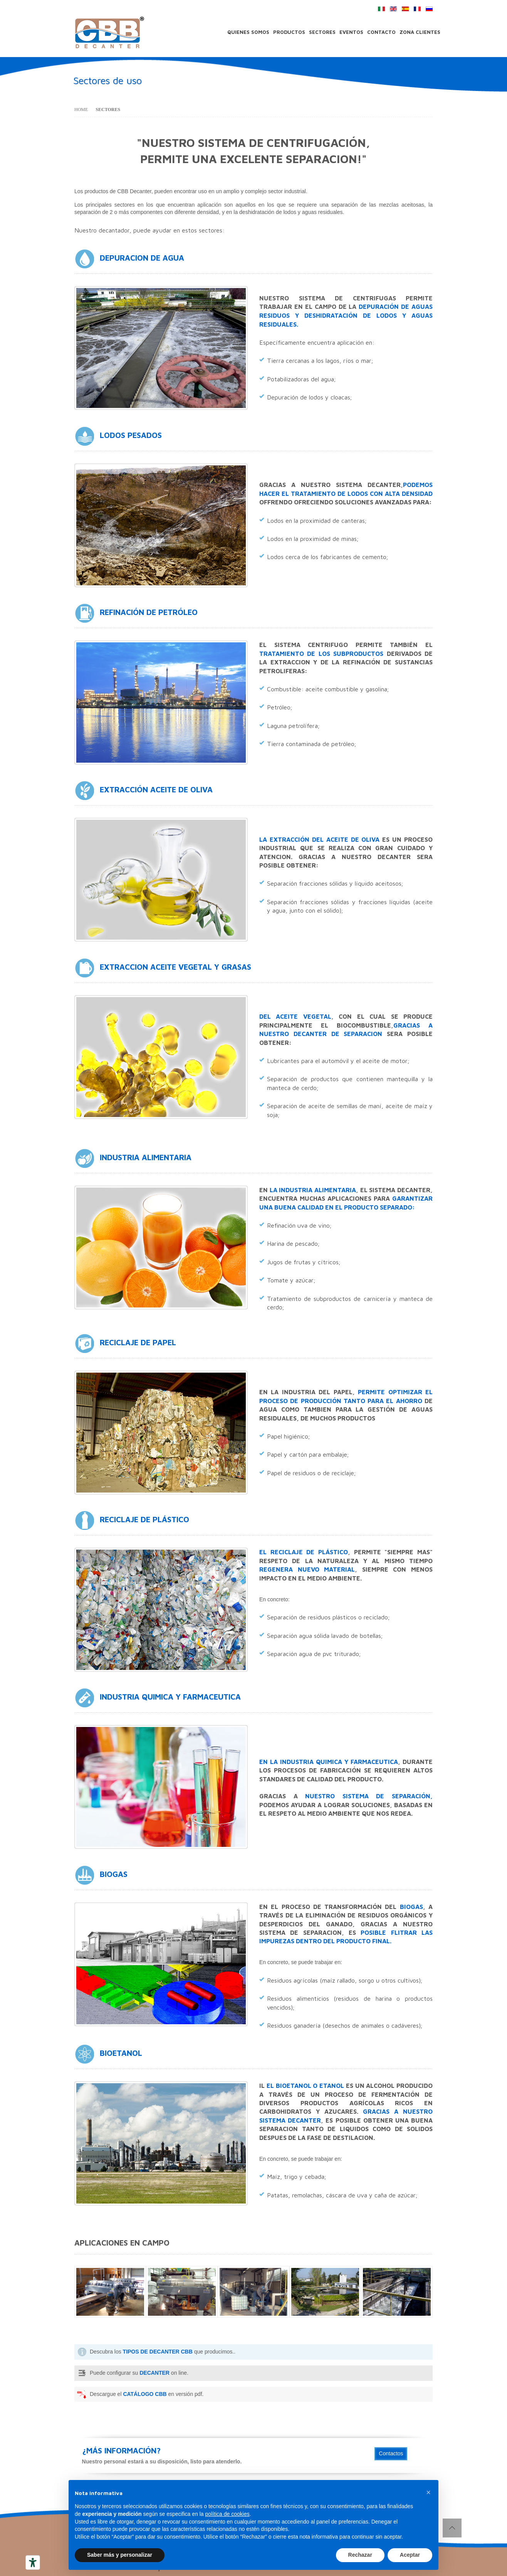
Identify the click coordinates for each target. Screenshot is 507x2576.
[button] (428, 2492)
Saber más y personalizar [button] (119, 2555)
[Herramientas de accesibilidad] (32, 2562)
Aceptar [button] (410, 2555)
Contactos (391, 2453)
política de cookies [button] (227, 2514)
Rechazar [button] (360, 2555)
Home (81, 109)
